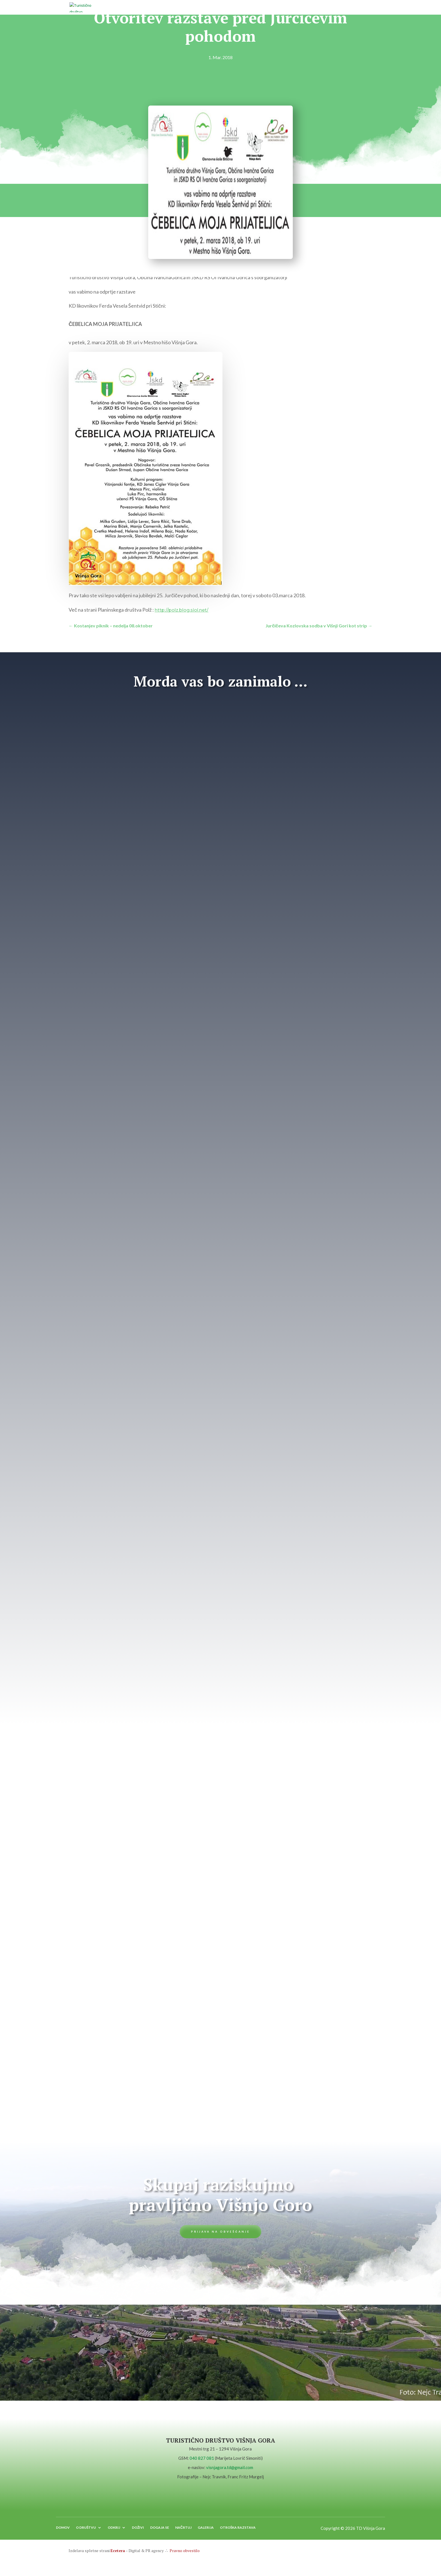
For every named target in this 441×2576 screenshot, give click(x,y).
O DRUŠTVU (86, 2531)
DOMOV (63, 2531)
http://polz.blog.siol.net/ (181, 610)
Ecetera (118, 2554)
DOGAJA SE (159, 2531)
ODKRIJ (114, 2531)
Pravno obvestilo (184, 2554)
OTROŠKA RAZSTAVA (238, 2531)
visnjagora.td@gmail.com (229, 2469)
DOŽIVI (138, 2531)
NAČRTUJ (183, 2531)
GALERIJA (206, 2531)
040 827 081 (202, 2460)
